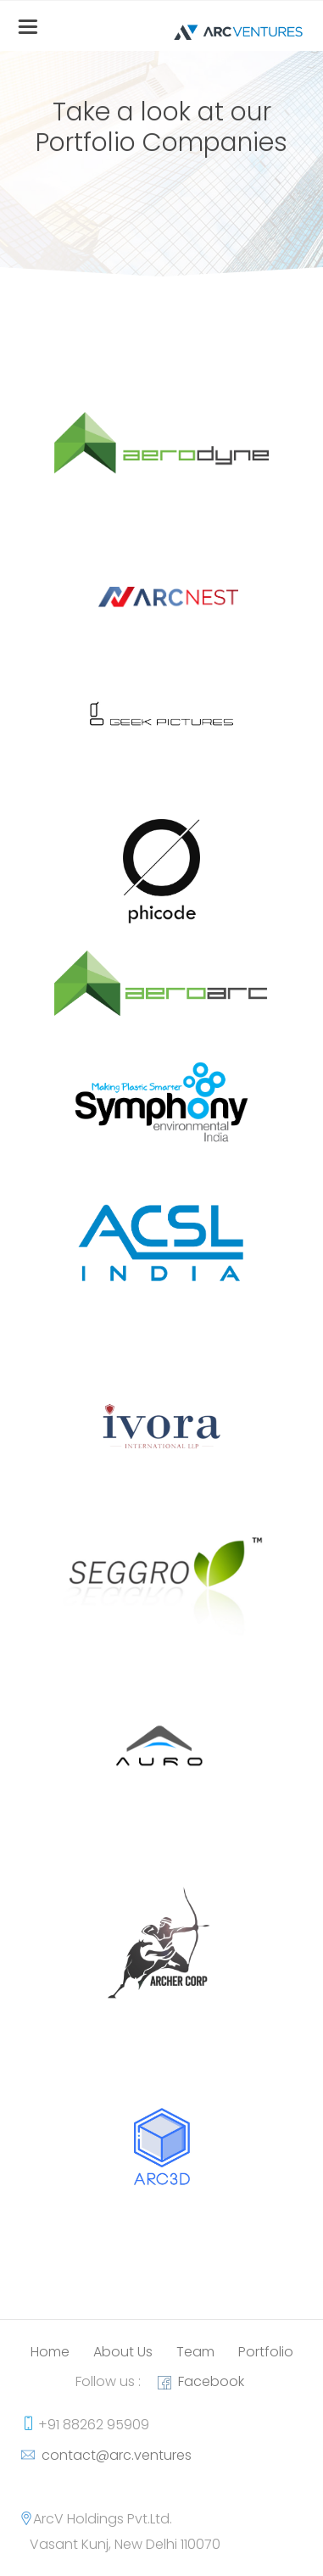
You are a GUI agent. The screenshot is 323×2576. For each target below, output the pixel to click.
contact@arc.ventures (113, 2455)
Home (50, 2351)
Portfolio (265, 2351)
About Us (123, 2351)
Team (195, 2351)
